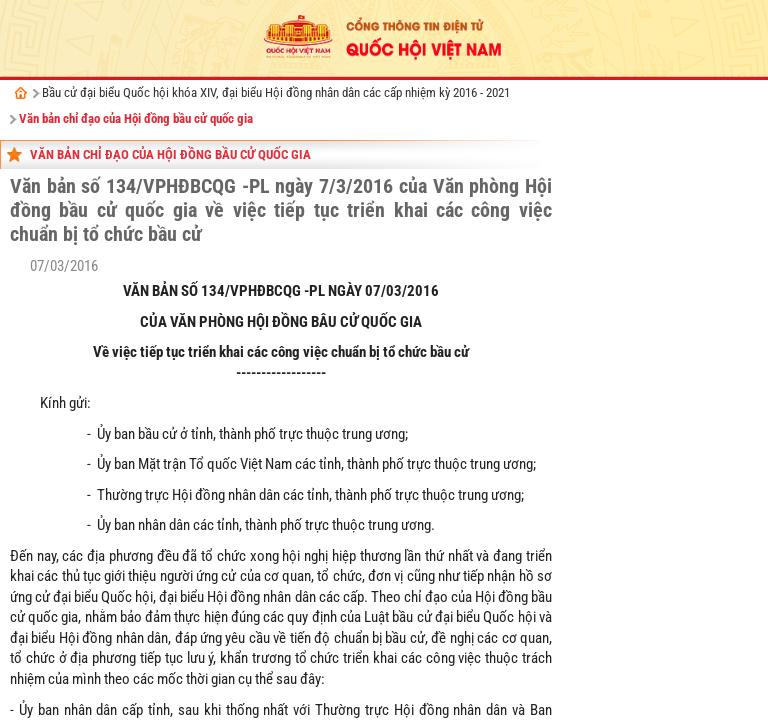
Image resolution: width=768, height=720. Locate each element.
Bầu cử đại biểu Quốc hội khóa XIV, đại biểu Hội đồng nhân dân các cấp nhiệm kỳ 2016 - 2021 (276, 92)
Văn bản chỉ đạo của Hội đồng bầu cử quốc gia (136, 118)
